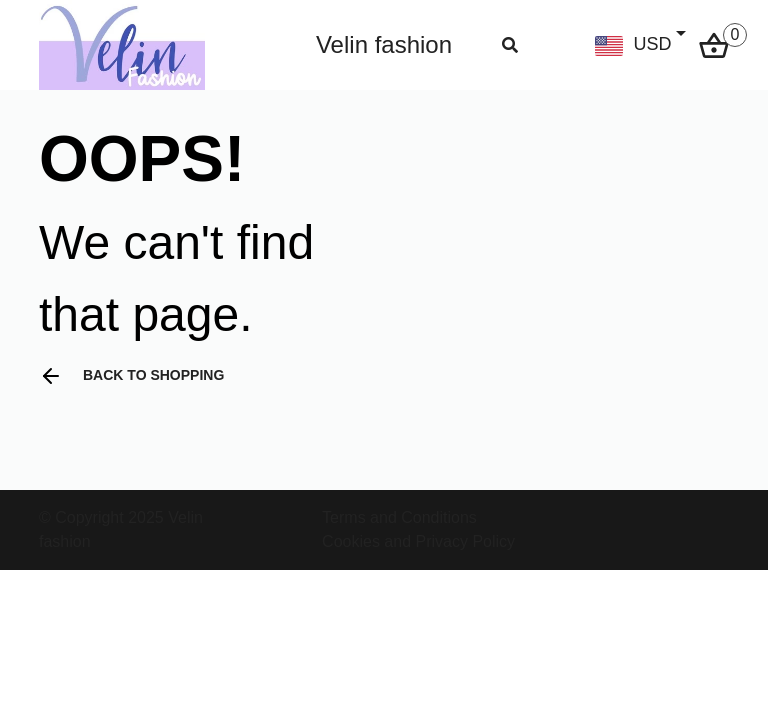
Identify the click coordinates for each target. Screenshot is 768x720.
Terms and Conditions (399, 517)
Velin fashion (384, 44)
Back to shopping (131, 376)
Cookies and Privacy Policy (418, 541)
